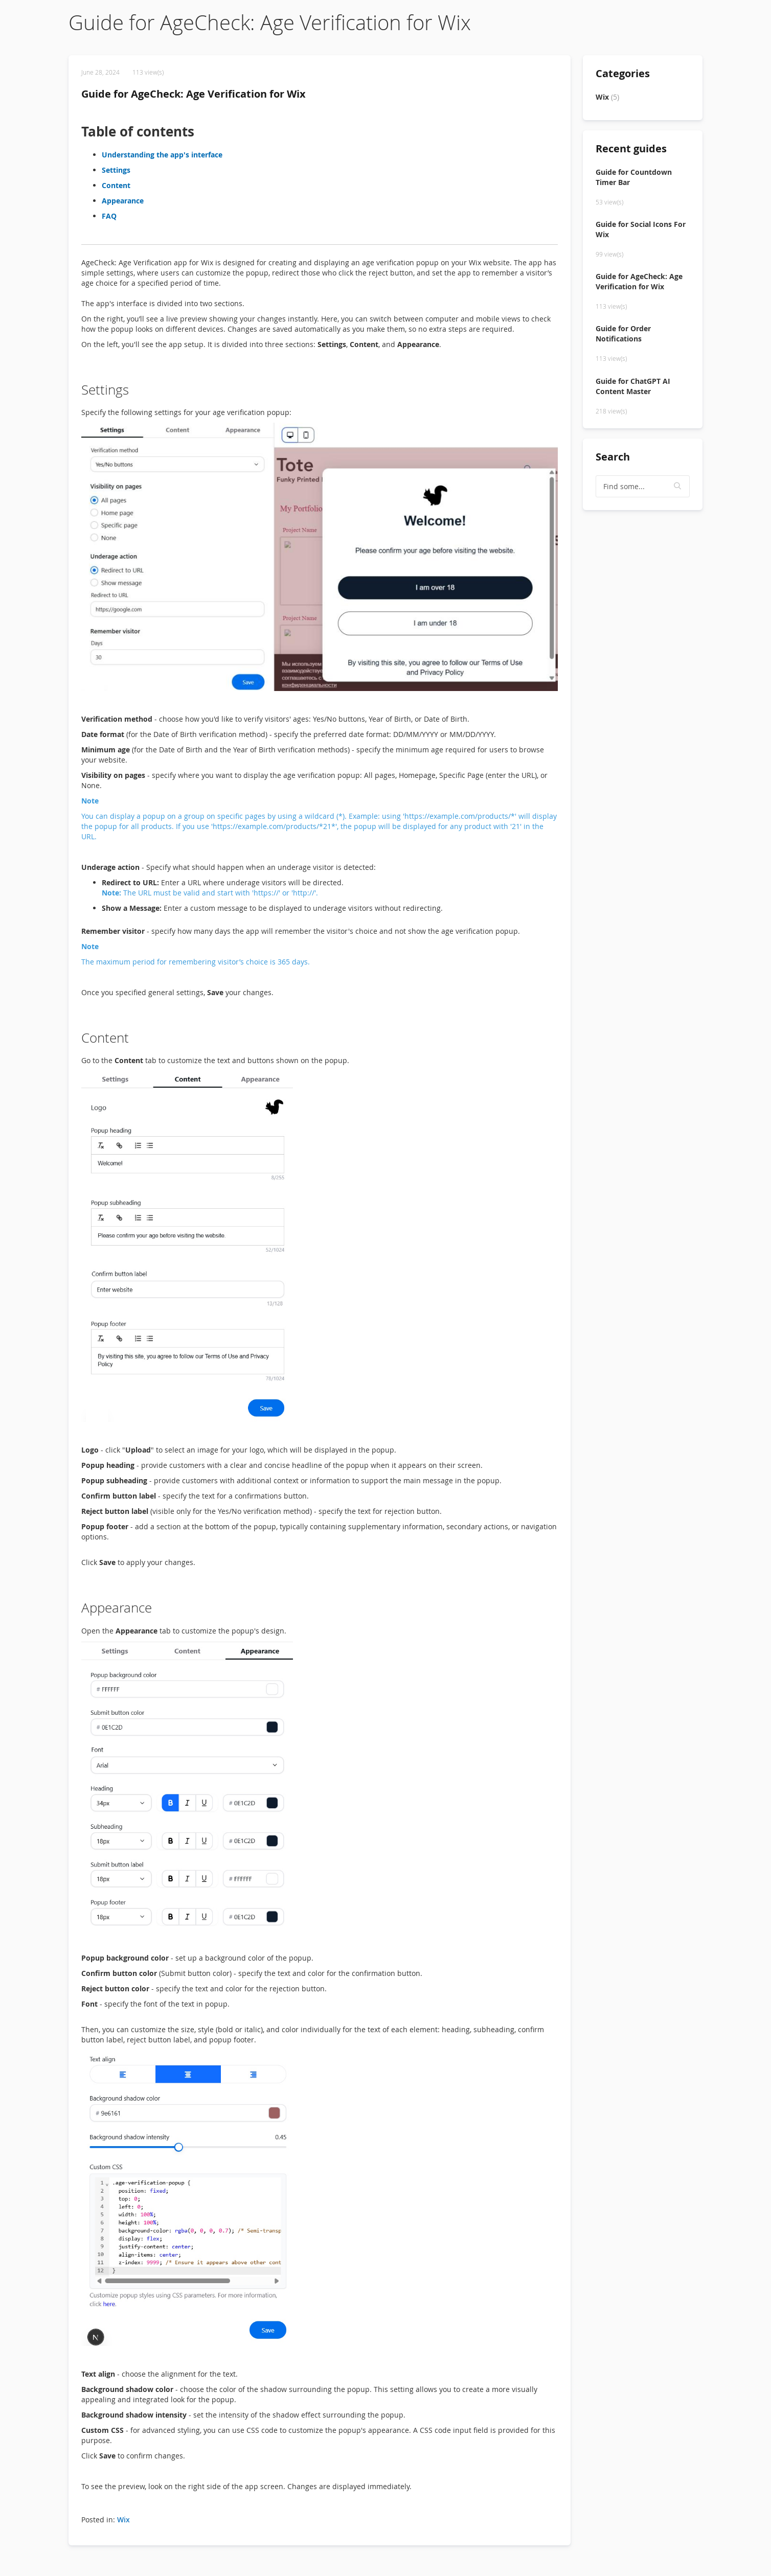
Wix (123, 2519)
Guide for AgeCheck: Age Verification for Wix (193, 94)
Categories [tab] (623, 73)
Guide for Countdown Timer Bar (634, 177)
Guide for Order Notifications (623, 333)
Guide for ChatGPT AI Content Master (633, 386)
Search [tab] (613, 457)
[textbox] (643, 486)
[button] (678, 486)
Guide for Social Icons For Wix (641, 229)
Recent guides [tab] (631, 148)
